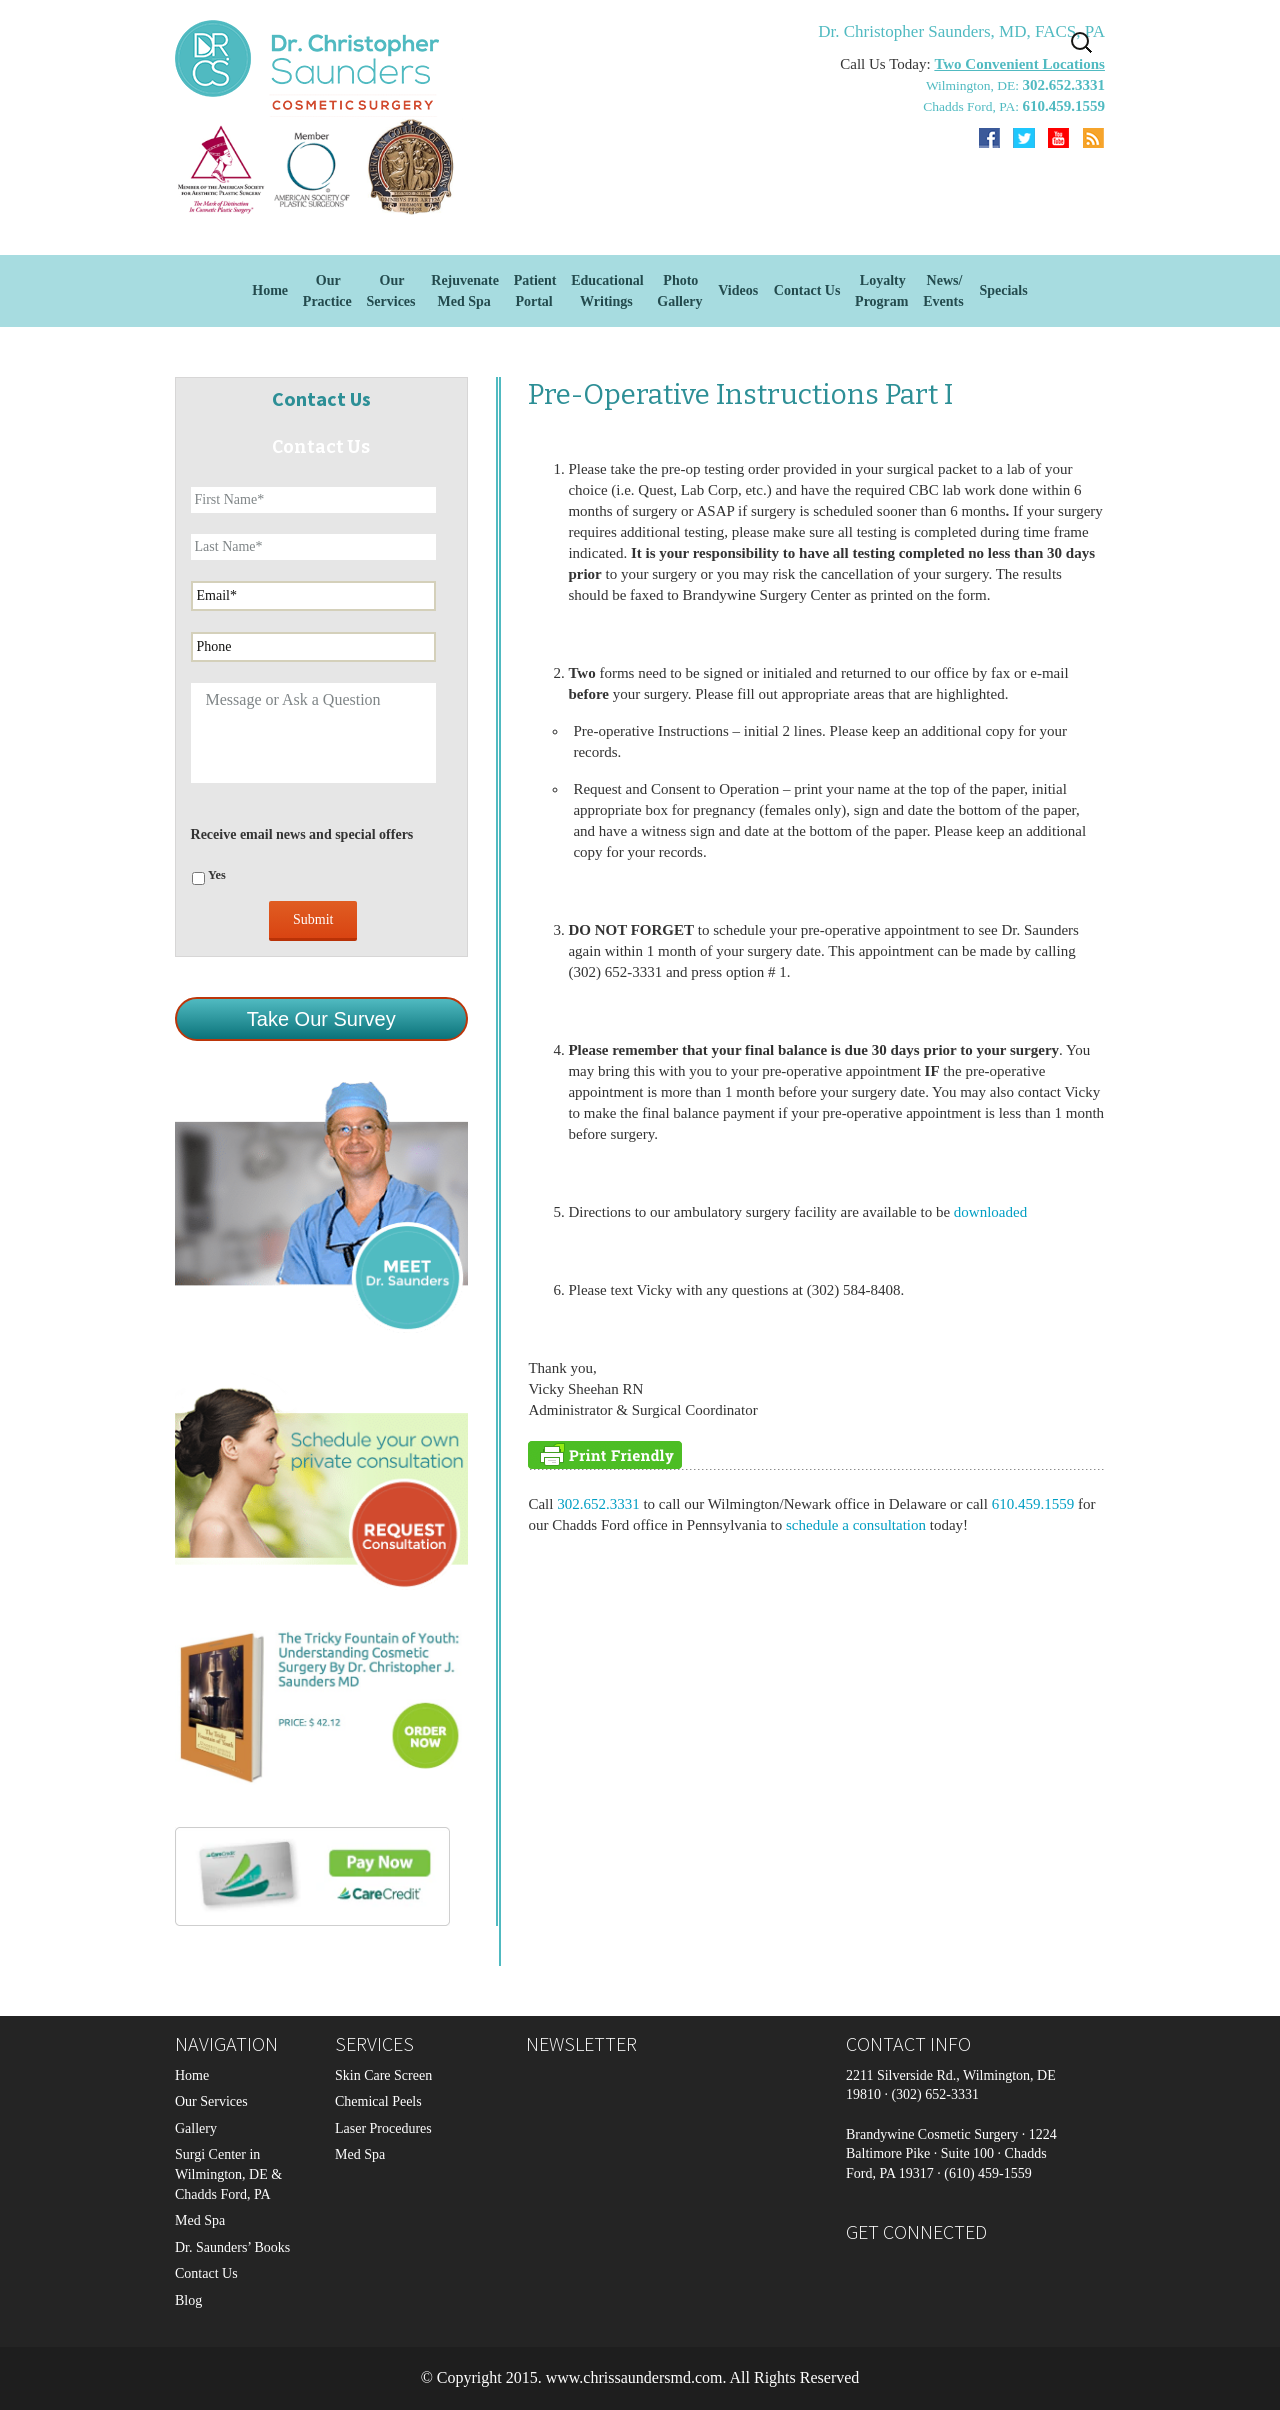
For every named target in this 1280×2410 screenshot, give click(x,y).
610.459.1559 (1033, 1504)
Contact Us (807, 290)
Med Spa (200, 2220)
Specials (1003, 290)
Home (270, 290)
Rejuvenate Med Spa (465, 291)
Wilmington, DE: (974, 85)
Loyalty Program (881, 291)
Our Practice (327, 291)
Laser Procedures (383, 2128)
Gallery (196, 2128)
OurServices (391, 291)
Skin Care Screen (383, 2075)
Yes (217, 875)
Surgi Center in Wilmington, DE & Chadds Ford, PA (228, 2174)
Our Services (211, 2101)
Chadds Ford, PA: (972, 106)
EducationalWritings (607, 291)
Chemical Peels (378, 2101)
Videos (738, 290)
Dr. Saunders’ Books (232, 2247)
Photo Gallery (679, 291)
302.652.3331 (596, 1504)
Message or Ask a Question (313, 733)
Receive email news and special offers (302, 834)
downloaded (990, 1212)
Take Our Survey (321, 1019)
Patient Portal (535, 291)
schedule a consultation (856, 1525)
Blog (188, 2300)
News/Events (943, 291)
